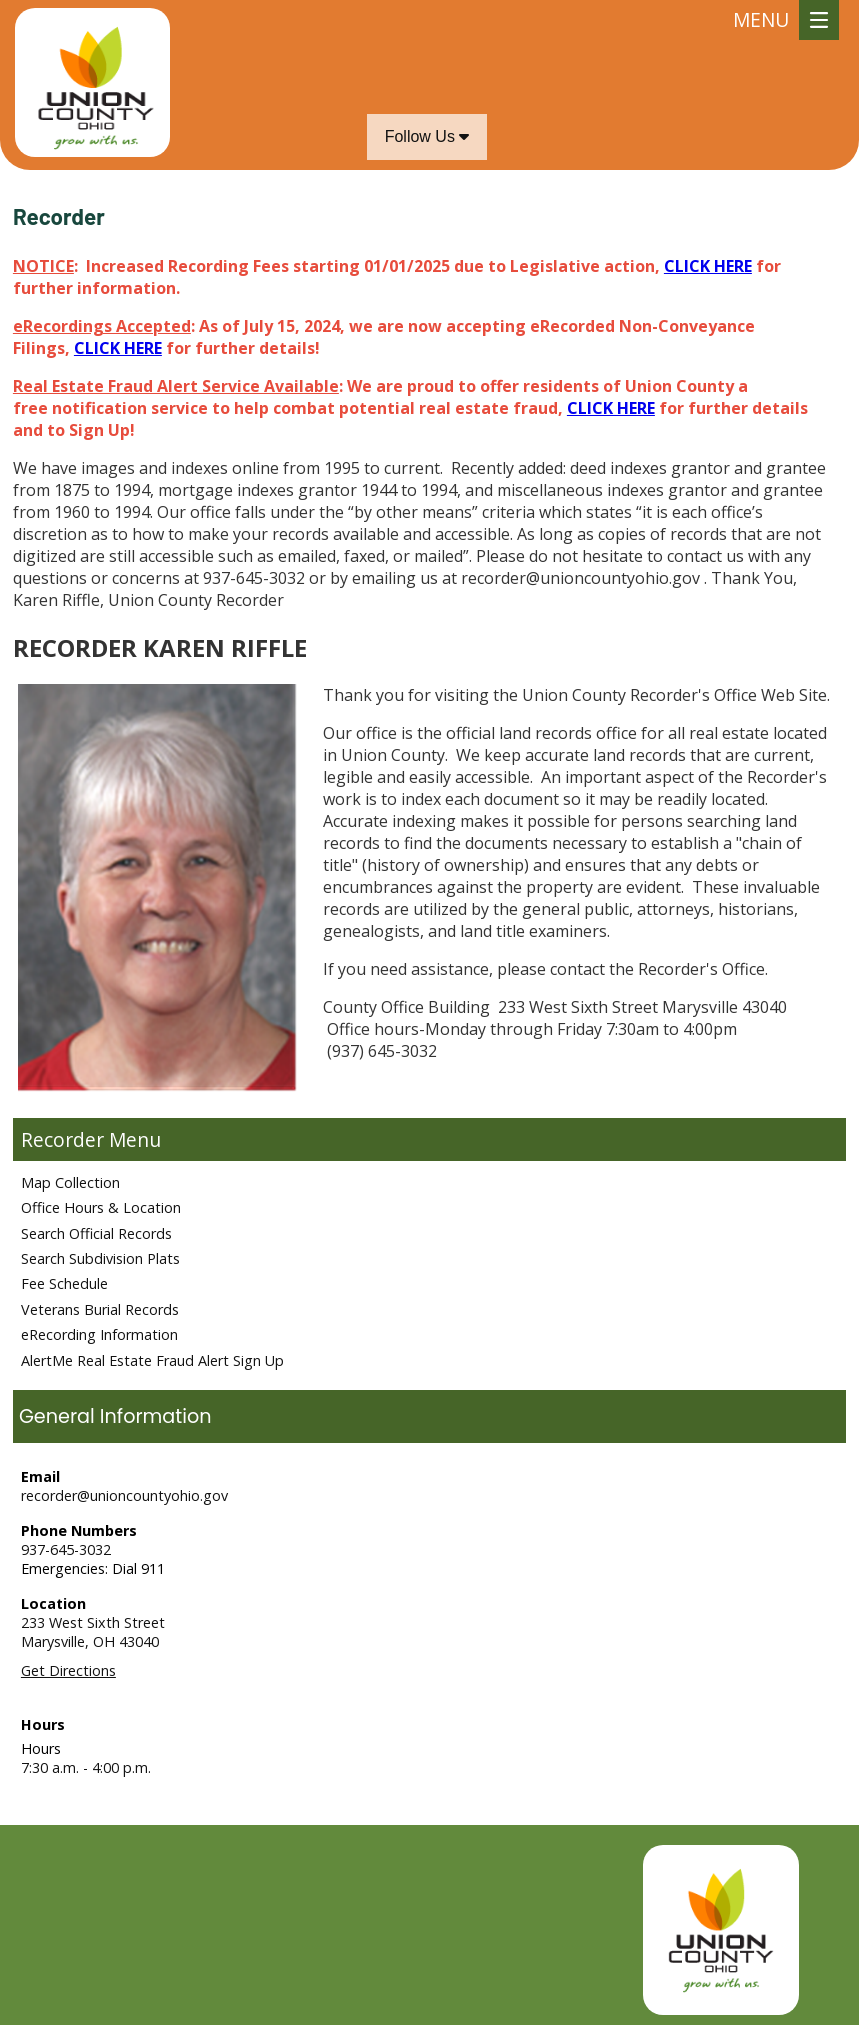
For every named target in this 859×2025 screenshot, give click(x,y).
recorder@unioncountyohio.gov (124, 1495)
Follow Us (427, 136)
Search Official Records (96, 1233)
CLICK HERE (708, 266)
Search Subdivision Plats (100, 1258)
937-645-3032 (66, 1549)
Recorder (62, 1139)
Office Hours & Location (101, 1207)
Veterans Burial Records (100, 1309)
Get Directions (68, 1670)
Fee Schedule (64, 1283)
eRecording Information (99, 1334)
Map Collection (70, 1182)
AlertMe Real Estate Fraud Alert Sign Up (152, 1360)
